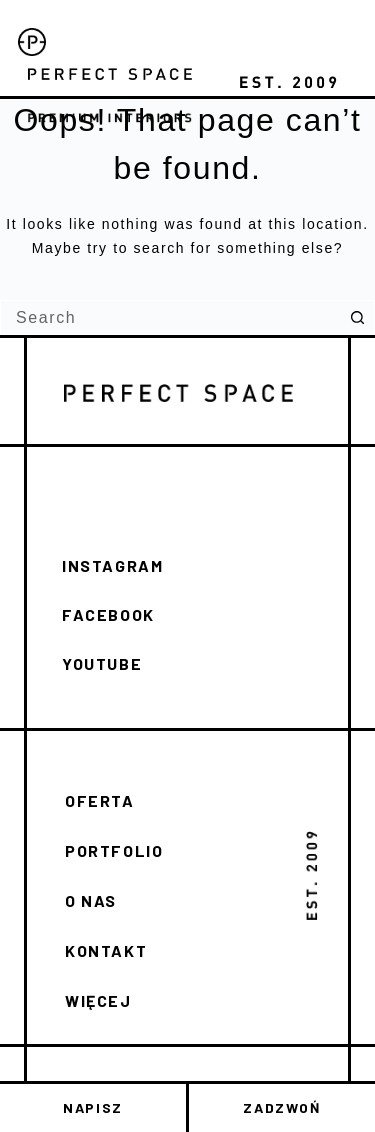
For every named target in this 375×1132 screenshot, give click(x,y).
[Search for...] (170, 317)
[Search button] (357, 317)
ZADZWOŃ (281, 1107)
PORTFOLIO (114, 850)
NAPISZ (93, 1107)
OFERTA (100, 800)
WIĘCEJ (98, 1000)
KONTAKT (106, 950)
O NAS (91, 900)
